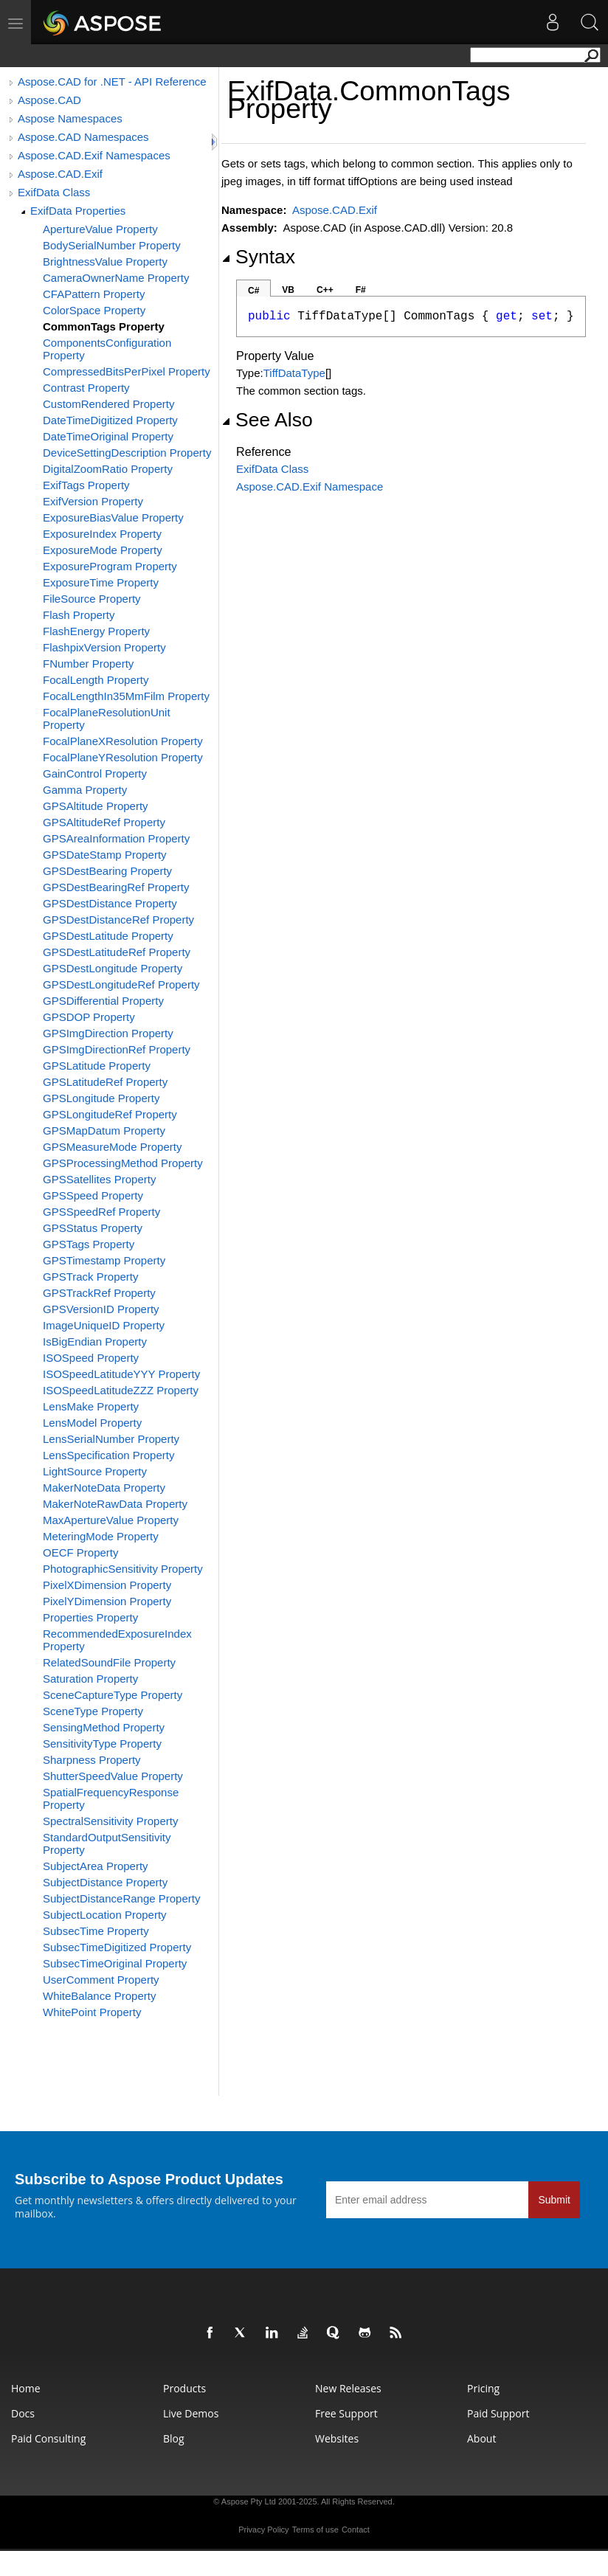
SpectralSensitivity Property (110, 1821)
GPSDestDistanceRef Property (118, 919)
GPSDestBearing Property (107, 871)
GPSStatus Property (92, 1228)
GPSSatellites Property (99, 1179)
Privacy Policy (263, 2529)
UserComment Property (101, 1979)
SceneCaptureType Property (112, 1695)
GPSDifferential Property (103, 1000)
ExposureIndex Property (102, 533)
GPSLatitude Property (97, 1065)
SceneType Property (93, 1711)
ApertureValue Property (100, 229)
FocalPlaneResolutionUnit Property (106, 718)
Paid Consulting (48, 2438)
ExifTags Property (86, 485)
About (481, 2438)
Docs (23, 2413)
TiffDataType (294, 373)
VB (288, 290)
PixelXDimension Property (107, 1585)
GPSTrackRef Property (99, 1293)
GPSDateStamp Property (105, 854)
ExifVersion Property (93, 501)
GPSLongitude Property (101, 1098)
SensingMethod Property (104, 1727)
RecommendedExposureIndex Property (117, 1639)
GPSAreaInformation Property (116, 838)
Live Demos (190, 2413)
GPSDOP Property (89, 1017)
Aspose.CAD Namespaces (83, 137)
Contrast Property (86, 387)
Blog (173, 2438)
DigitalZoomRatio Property (108, 469)
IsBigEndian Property (95, 1341)
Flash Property (79, 615)
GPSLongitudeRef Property (110, 1114)
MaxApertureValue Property (111, 1520)
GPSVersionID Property (101, 1309)
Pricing (483, 2388)
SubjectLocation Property (105, 1914)
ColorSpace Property (94, 310)
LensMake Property (91, 1406)
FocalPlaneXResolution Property (123, 741)
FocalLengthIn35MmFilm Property (126, 696)
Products (184, 2388)
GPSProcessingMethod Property (123, 1163)
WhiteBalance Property (99, 1996)
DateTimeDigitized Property (110, 420)
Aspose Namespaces (70, 118)
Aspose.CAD (49, 100)
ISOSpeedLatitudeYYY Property (121, 1374)
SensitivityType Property (102, 1743)
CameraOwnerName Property (116, 277)
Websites (337, 2438)
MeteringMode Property (101, 1536)
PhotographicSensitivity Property (123, 1568)
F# (361, 290)
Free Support (346, 2413)
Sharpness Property (92, 1759)
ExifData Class (54, 192)
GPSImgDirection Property (108, 1033)
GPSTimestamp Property (104, 1260)
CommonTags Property (104, 326)
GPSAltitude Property (95, 806)
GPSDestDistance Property (110, 903)
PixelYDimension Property (107, 1601)
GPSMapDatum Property (104, 1130)
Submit (554, 2200)
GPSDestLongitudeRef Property (121, 984)
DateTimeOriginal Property (108, 436)
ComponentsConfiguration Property (107, 348)
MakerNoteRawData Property (115, 1504)
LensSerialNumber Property (111, 1439)
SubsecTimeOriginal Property (115, 1963)
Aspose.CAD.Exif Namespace (309, 486)
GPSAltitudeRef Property (104, 822)
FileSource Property (92, 598)
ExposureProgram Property (110, 566)
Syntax (258, 257)
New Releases (348, 2388)
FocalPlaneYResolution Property (123, 757)
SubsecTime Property (96, 1931)
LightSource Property (95, 1471)
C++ (325, 290)
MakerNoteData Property (104, 1487)
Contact (356, 2529)
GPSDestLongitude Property (112, 968)
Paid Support (498, 2413)
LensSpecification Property (108, 1455)
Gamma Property (85, 789)
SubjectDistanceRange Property (121, 1898)
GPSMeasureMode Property (112, 1146)
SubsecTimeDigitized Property (117, 1947)
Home (26, 2388)
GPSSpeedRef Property (101, 1211)
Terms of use (315, 2529)
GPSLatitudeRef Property (105, 1082)
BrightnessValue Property (105, 261)
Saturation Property (90, 1678)
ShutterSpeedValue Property (113, 1776)
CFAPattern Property (94, 294)
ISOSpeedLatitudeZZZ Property (120, 1390)
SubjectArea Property (95, 1866)
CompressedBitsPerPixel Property (126, 371)
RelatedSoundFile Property (109, 1662)
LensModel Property (92, 1422)
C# (253, 290)
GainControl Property (95, 773)
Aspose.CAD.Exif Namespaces (94, 155)
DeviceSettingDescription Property (127, 452)
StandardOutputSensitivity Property (106, 1843)
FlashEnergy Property (96, 631)
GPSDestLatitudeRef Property (116, 952)
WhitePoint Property (92, 2012)
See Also (267, 420)
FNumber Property (88, 663)
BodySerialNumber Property (112, 245)
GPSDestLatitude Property (108, 935)
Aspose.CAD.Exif (60, 173)
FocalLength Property (95, 680)
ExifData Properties (77, 210)
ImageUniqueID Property (104, 1325)
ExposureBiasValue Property (113, 517)
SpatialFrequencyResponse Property (111, 1798)
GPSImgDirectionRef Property (116, 1049)
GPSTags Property (88, 1244)
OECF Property (81, 1552)
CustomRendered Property (108, 404)
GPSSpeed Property (93, 1195)
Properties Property (90, 1617)
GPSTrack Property (90, 1276)
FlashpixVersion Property (104, 647)
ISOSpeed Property (91, 1357)
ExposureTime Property (101, 582)
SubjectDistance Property (105, 1882)
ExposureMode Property (102, 550)
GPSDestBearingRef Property (116, 887)
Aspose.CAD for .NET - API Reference (112, 81)
